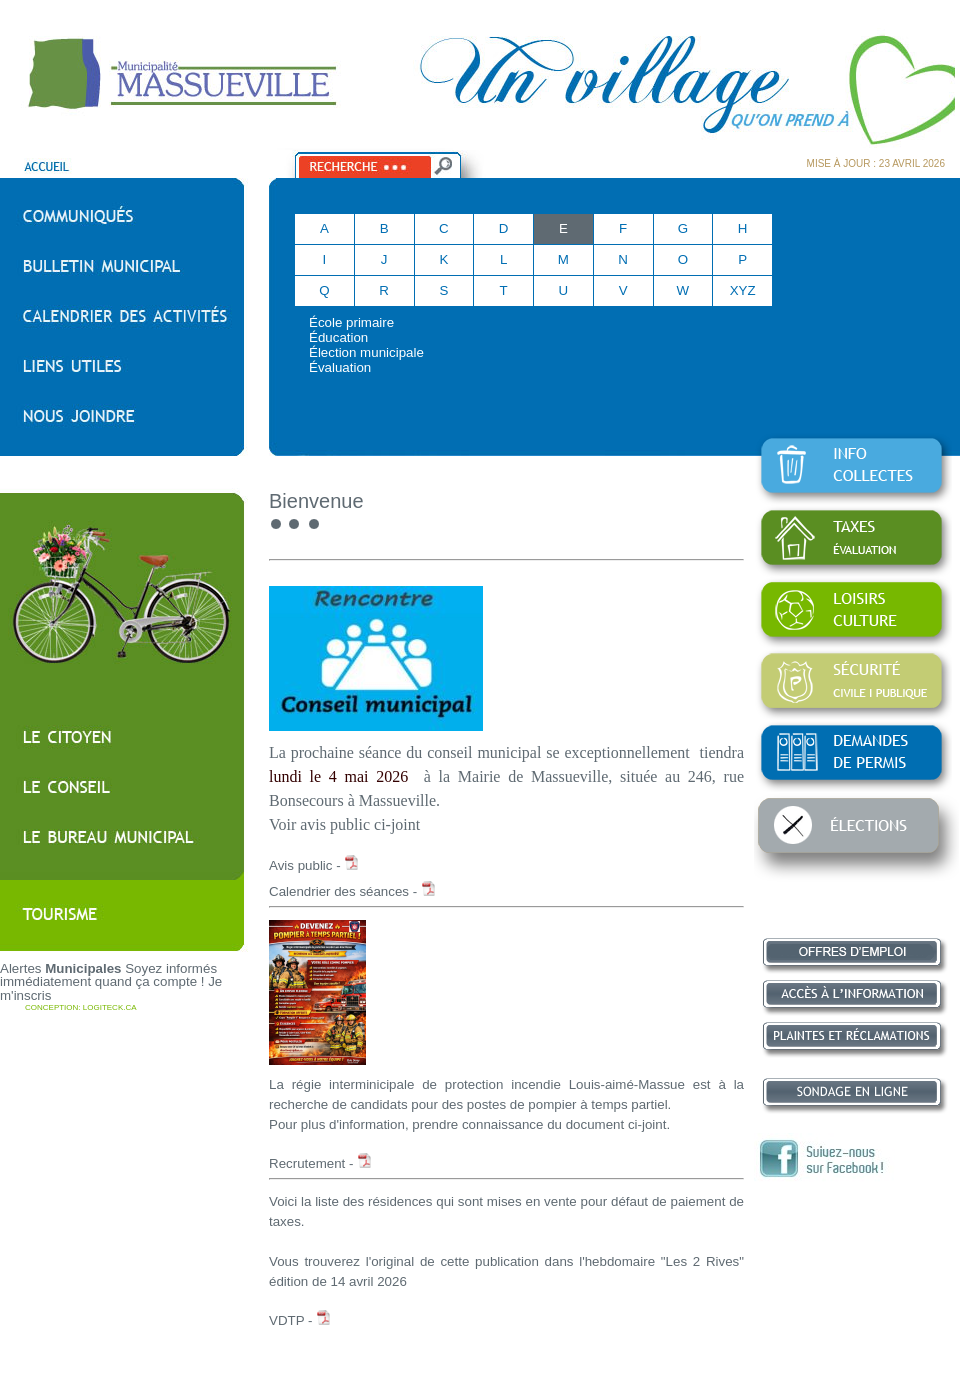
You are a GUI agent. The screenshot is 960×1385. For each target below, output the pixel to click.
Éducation (338, 337)
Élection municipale (366, 352)
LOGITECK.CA (110, 1007)
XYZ (743, 290)
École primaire (351, 322)
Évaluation (340, 367)
